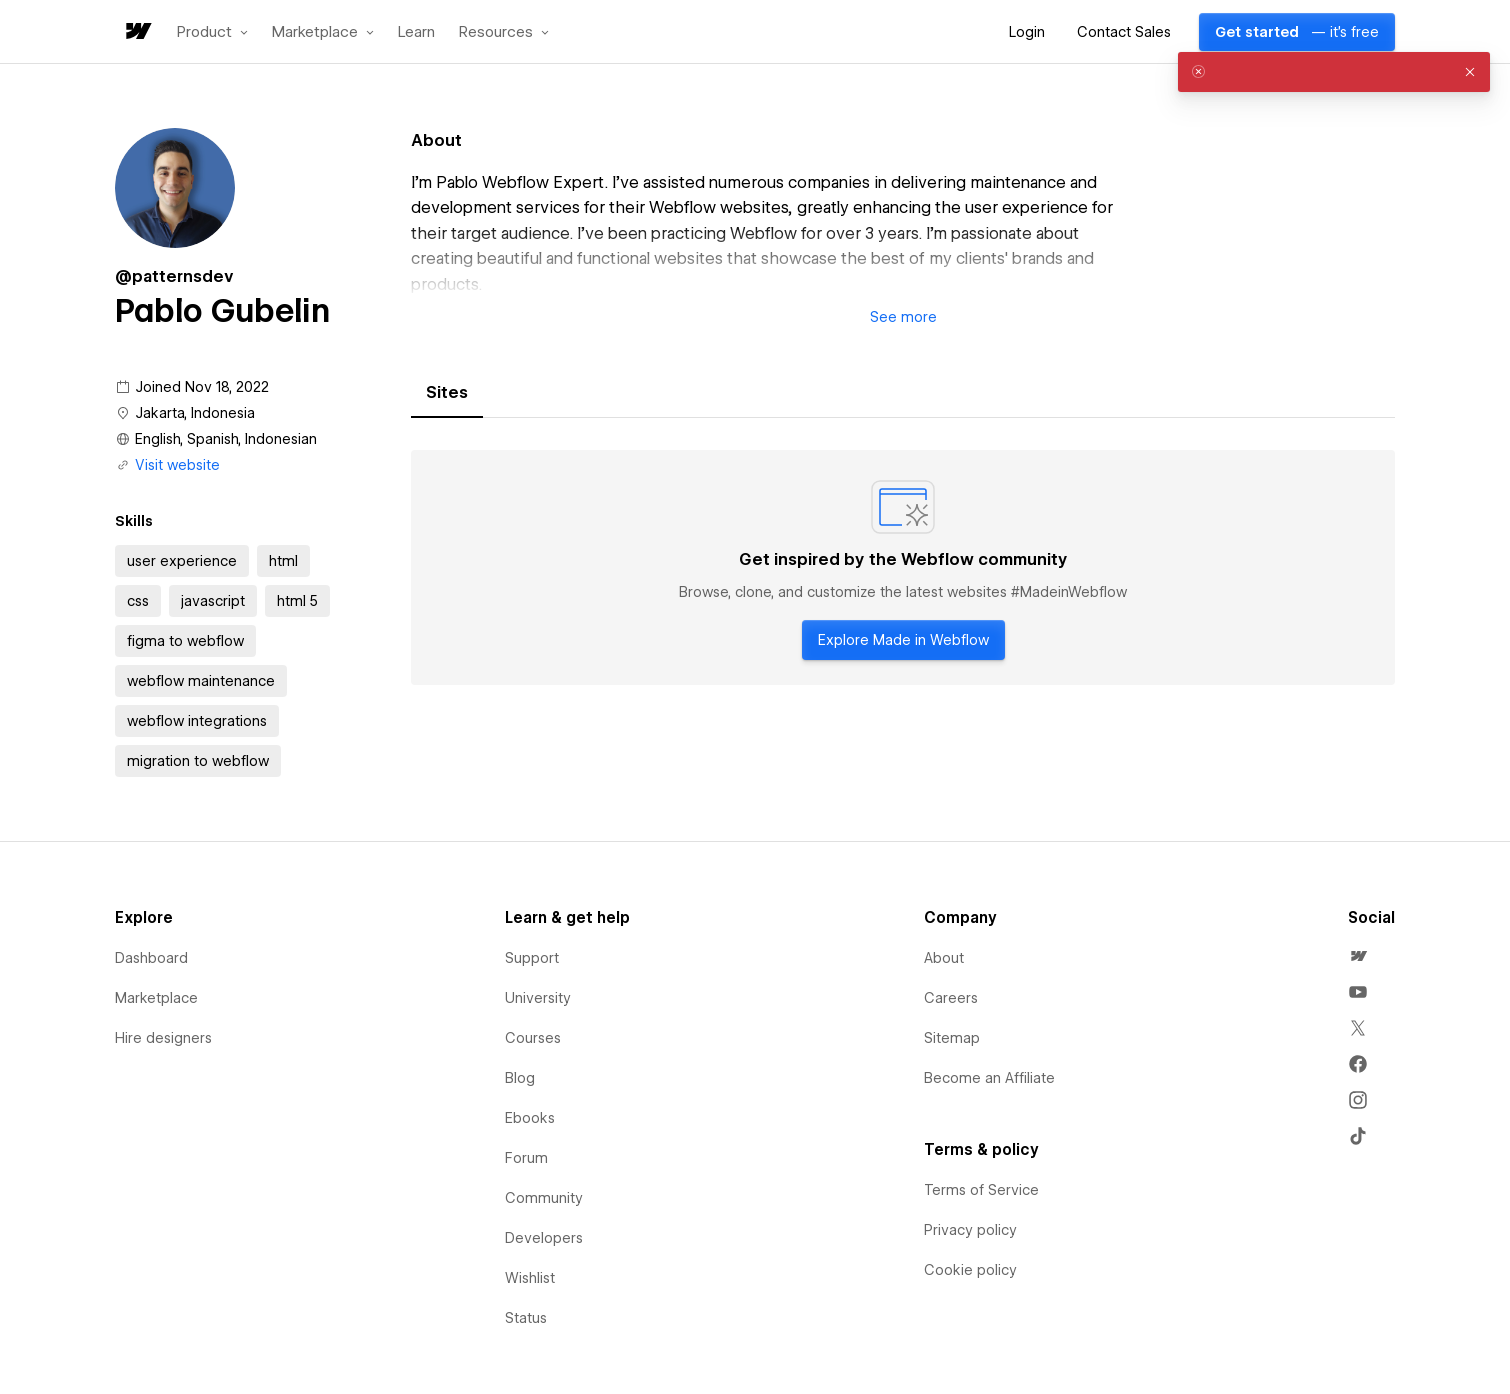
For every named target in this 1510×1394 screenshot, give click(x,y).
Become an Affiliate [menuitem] (989, 1078)
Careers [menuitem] (951, 998)
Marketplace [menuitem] (156, 998)
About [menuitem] (944, 958)
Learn (416, 32)
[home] (137, 32)
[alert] (1334, 72)
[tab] (447, 393)
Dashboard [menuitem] (151, 958)
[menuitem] (1358, 956)
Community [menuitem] (544, 1198)
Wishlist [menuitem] (530, 1278)
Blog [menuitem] (520, 1078)
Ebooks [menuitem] (530, 1118)
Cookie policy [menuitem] (970, 1270)
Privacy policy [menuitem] (970, 1230)
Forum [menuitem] (526, 1158)
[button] (212, 32)
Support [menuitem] (532, 958)
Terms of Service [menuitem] (981, 1190)
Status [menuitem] (526, 1318)
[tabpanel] (903, 568)
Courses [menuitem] (533, 1038)
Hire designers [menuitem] (163, 1038)
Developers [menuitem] (544, 1238)
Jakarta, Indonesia (195, 413)
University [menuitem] (538, 998)
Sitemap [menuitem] (952, 1038)
